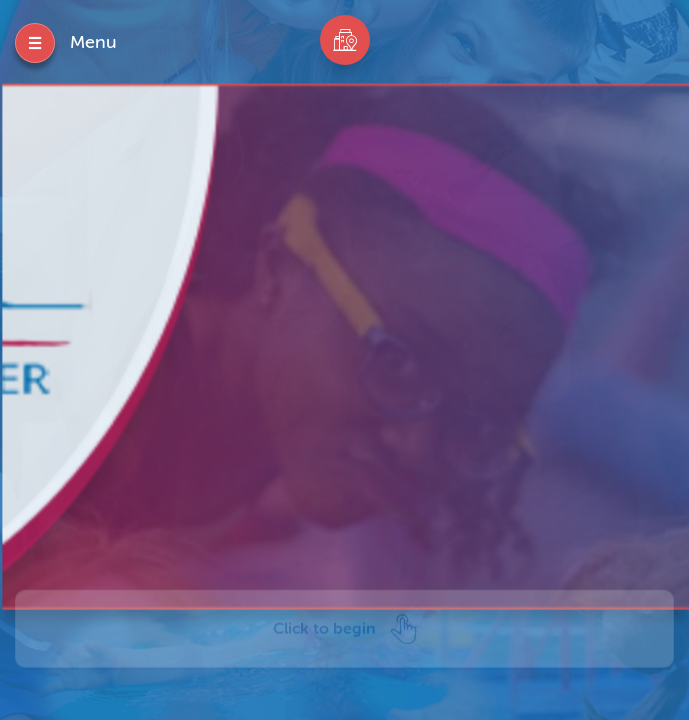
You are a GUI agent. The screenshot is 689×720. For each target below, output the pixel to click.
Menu (93, 42)
